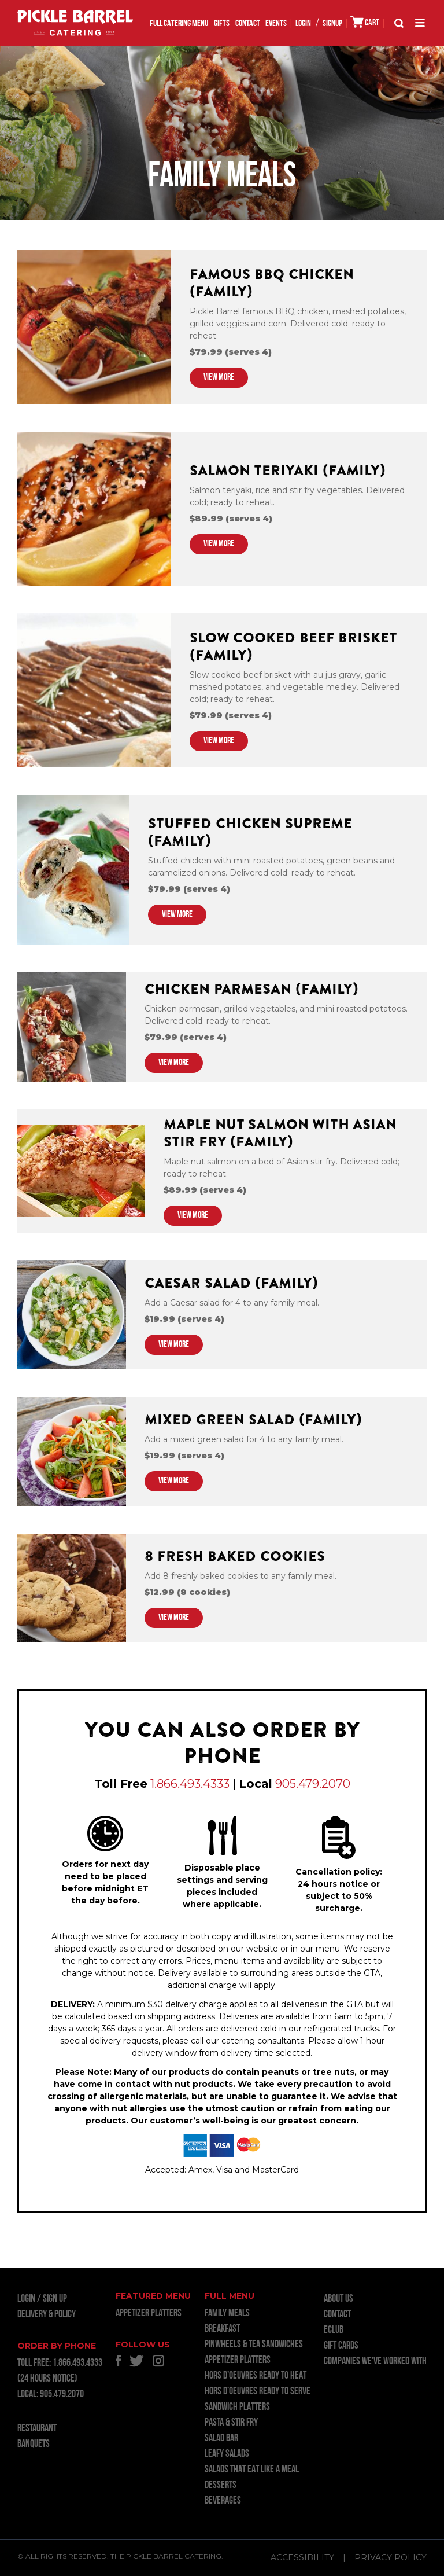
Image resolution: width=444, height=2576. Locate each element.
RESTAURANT (37, 2428)
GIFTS (222, 23)
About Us (338, 2299)
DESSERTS (220, 2485)
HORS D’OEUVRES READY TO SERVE (257, 2391)
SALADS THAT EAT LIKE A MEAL (252, 2469)
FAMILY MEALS (227, 2313)
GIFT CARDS (341, 2345)
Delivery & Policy (46, 2314)
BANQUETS (33, 2444)
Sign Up (55, 2299)
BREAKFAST (222, 2329)
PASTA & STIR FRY (231, 2422)
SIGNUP (332, 23)
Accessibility (302, 2557)
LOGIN (303, 23)
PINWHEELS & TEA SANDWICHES (254, 2344)
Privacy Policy (390, 2557)
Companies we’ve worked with (375, 2361)
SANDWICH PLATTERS (237, 2407)
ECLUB (333, 2330)
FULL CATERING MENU (179, 23)
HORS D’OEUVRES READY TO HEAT (255, 2376)
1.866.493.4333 (190, 1784)
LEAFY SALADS (227, 2454)
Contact (247, 23)
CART (364, 22)
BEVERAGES (223, 2501)
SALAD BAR (221, 2438)
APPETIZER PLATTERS (149, 2313)
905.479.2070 (312, 1784)
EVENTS (276, 23)
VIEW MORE (219, 377)
